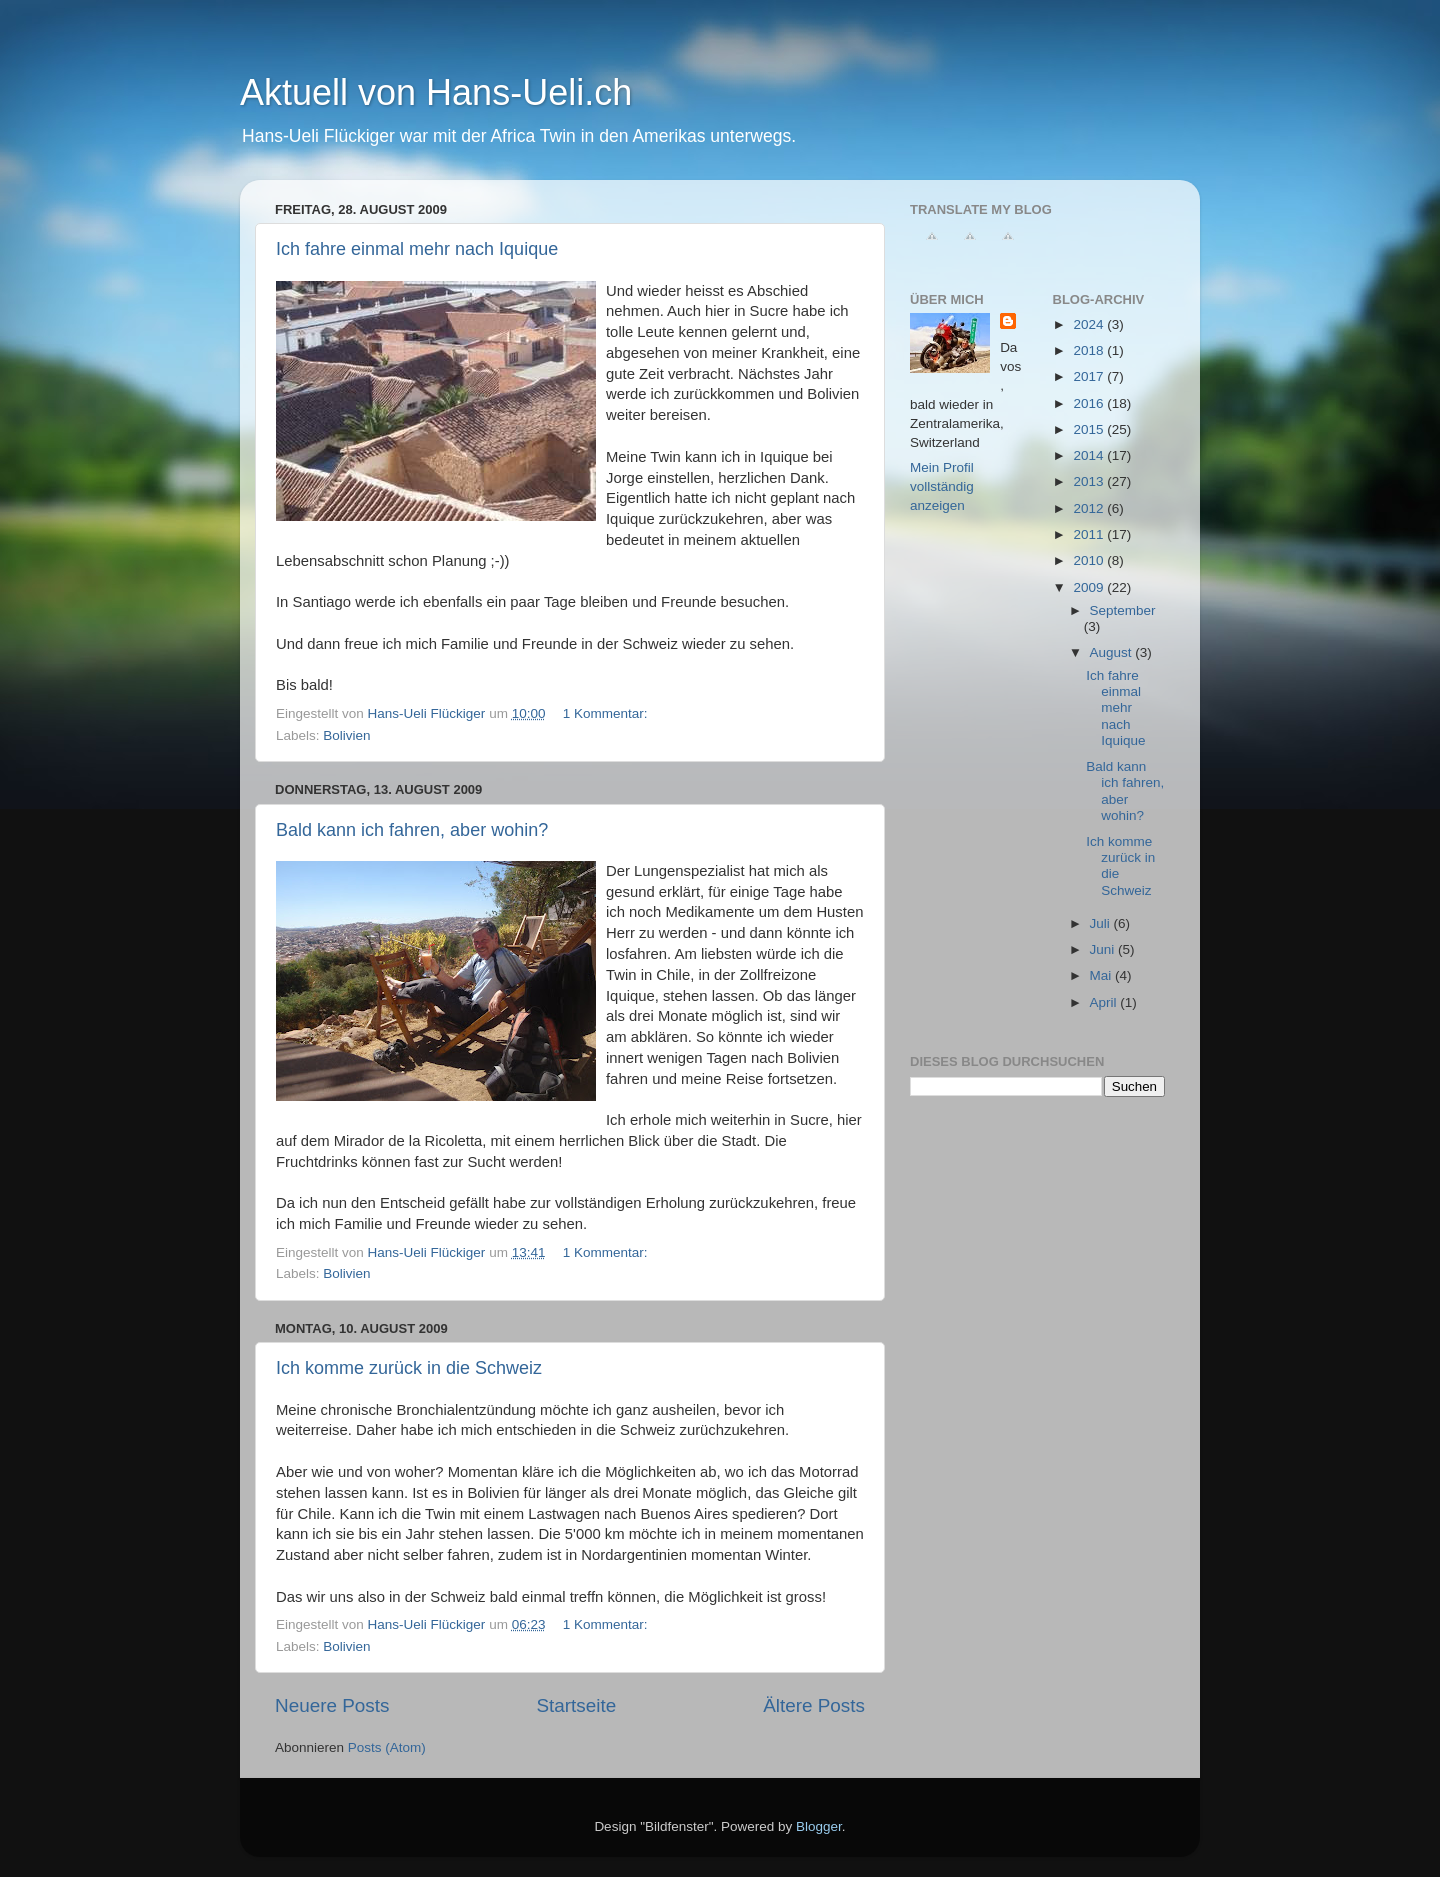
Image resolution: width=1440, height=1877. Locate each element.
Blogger (819, 1826)
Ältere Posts (814, 1705)
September (1123, 610)
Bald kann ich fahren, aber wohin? (412, 830)
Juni (1104, 949)
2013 (1090, 481)
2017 (1090, 376)
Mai (1103, 975)
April (1105, 1002)
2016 (1090, 403)
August (1113, 652)
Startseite (576, 1705)
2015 (1090, 429)
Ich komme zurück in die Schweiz (409, 1368)
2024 (1090, 324)
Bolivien (346, 735)
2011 (1090, 534)
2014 (1090, 455)
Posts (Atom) (387, 1747)
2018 (1090, 350)
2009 (1090, 587)
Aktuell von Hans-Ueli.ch (436, 92)
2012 (1090, 508)
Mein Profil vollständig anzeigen (942, 486)
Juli (1102, 923)
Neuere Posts (332, 1705)
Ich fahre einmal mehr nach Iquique (417, 249)
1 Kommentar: (607, 713)
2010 (1090, 560)
